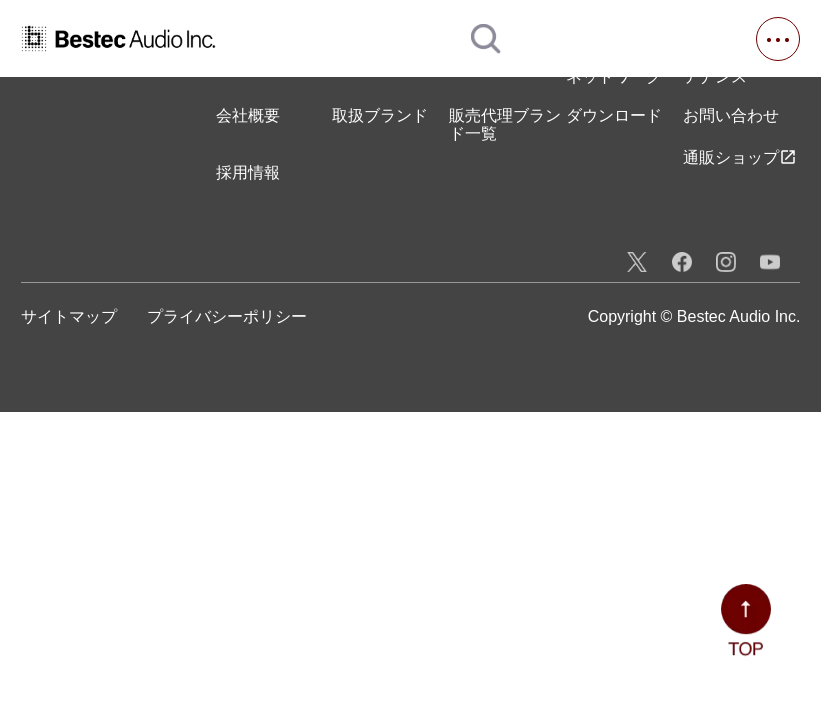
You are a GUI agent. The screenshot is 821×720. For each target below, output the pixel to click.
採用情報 (248, 172)
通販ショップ (740, 157)
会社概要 (248, 115)
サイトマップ (69, 316)
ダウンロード (614, 115)
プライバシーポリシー (227, 316)
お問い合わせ (731, 115)
